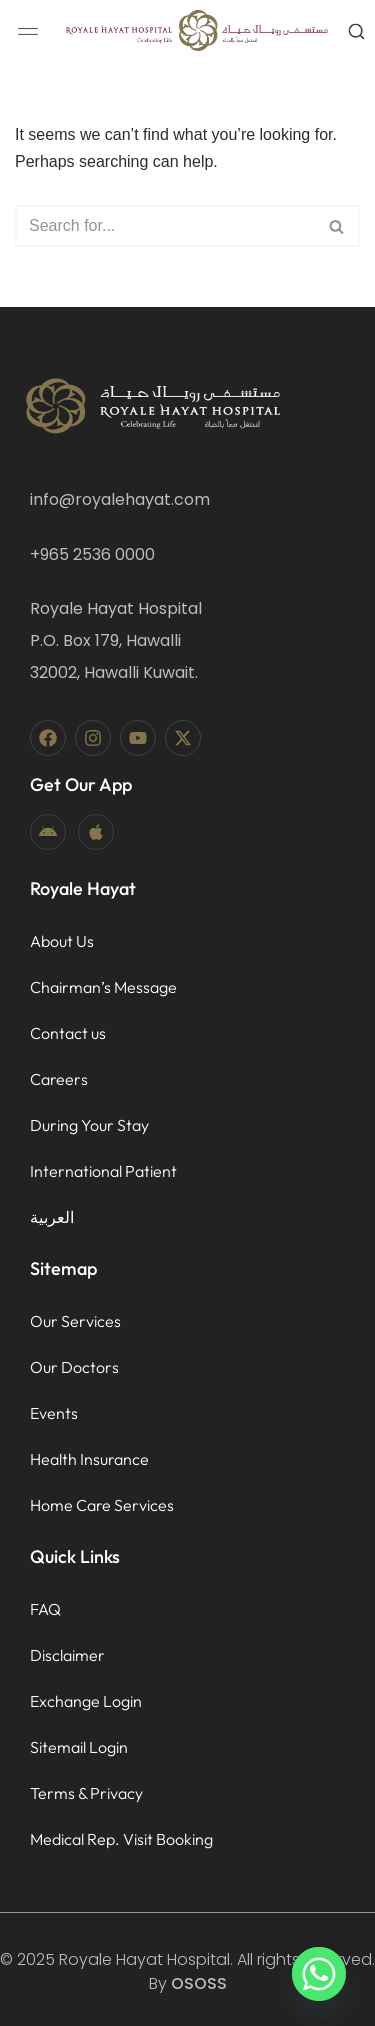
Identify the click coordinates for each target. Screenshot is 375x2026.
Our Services (75, 1321)
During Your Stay (89, 1125)
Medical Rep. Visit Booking (121, 1839)
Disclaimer (67, 1655)
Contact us (68, 1033)
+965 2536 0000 (92, 554)
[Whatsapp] (319, 1974)
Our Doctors (74, 1367)
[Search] (165, 226)
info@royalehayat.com (120, 499)
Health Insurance (89, 1459)
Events (54, 1413)
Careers (59, 1079)
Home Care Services (102, 1505)
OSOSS (199, 1983)
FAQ (45, 1609)
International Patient (103, 1171)
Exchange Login (86, 1701)
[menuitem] (103, 1217)
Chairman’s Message (103, 987)
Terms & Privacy (86, 1793)
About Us (62, 941)
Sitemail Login (79, 1747)
